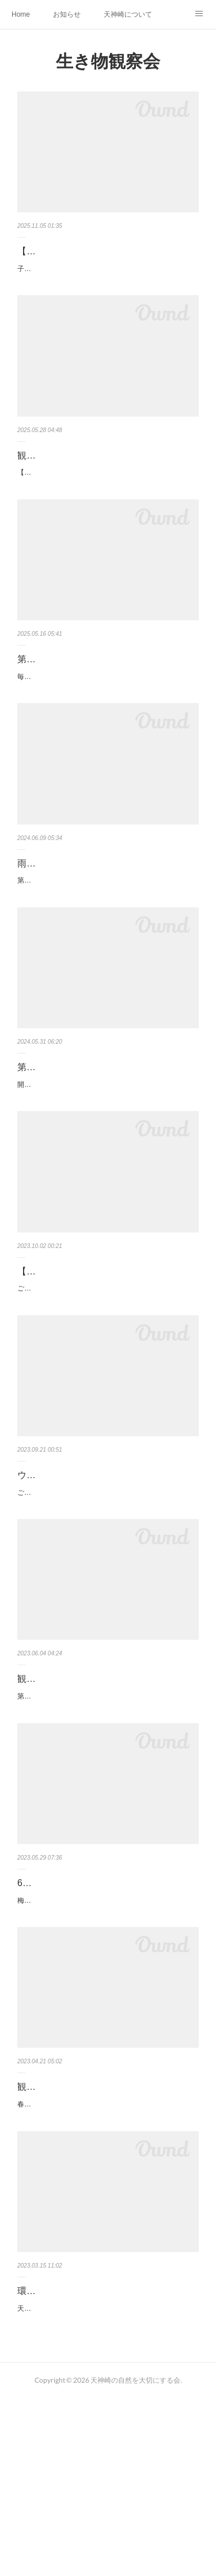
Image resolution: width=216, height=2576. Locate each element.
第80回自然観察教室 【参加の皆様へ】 (97, 1150)
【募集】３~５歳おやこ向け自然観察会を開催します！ (107, 259)
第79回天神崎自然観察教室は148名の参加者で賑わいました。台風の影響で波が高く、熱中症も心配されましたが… (107, 1814)
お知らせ (67, 14)
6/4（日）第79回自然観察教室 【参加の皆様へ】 (103, 2015)
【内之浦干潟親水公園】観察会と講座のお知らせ (104, 1374)
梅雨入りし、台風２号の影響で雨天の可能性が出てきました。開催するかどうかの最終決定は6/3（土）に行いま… (107, 2047)
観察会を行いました (58, 484)
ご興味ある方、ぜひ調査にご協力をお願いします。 (96, 1604)
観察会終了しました (58, 1791)
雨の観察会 (40, 933)
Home (21, 14)
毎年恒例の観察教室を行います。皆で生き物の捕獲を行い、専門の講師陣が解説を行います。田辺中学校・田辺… (107, 741)
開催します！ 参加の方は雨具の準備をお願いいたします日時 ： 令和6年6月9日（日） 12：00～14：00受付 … (106, 1173)
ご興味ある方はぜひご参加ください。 (76, 1400)
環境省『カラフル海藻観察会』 (81, 2456)
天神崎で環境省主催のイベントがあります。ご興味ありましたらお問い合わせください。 (107, 2480)
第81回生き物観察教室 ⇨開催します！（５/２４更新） (99, 709)
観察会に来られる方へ (63, 2240)
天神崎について (128, 14)
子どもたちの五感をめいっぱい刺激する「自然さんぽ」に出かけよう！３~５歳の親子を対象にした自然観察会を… (107, 291)
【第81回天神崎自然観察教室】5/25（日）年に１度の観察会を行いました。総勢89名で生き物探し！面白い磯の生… (107, 508)
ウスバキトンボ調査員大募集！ (81, 1587)
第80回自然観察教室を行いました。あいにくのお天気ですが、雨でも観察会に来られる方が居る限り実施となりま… (107, 957)
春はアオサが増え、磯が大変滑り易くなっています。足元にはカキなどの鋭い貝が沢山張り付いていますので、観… (107, 2264)
